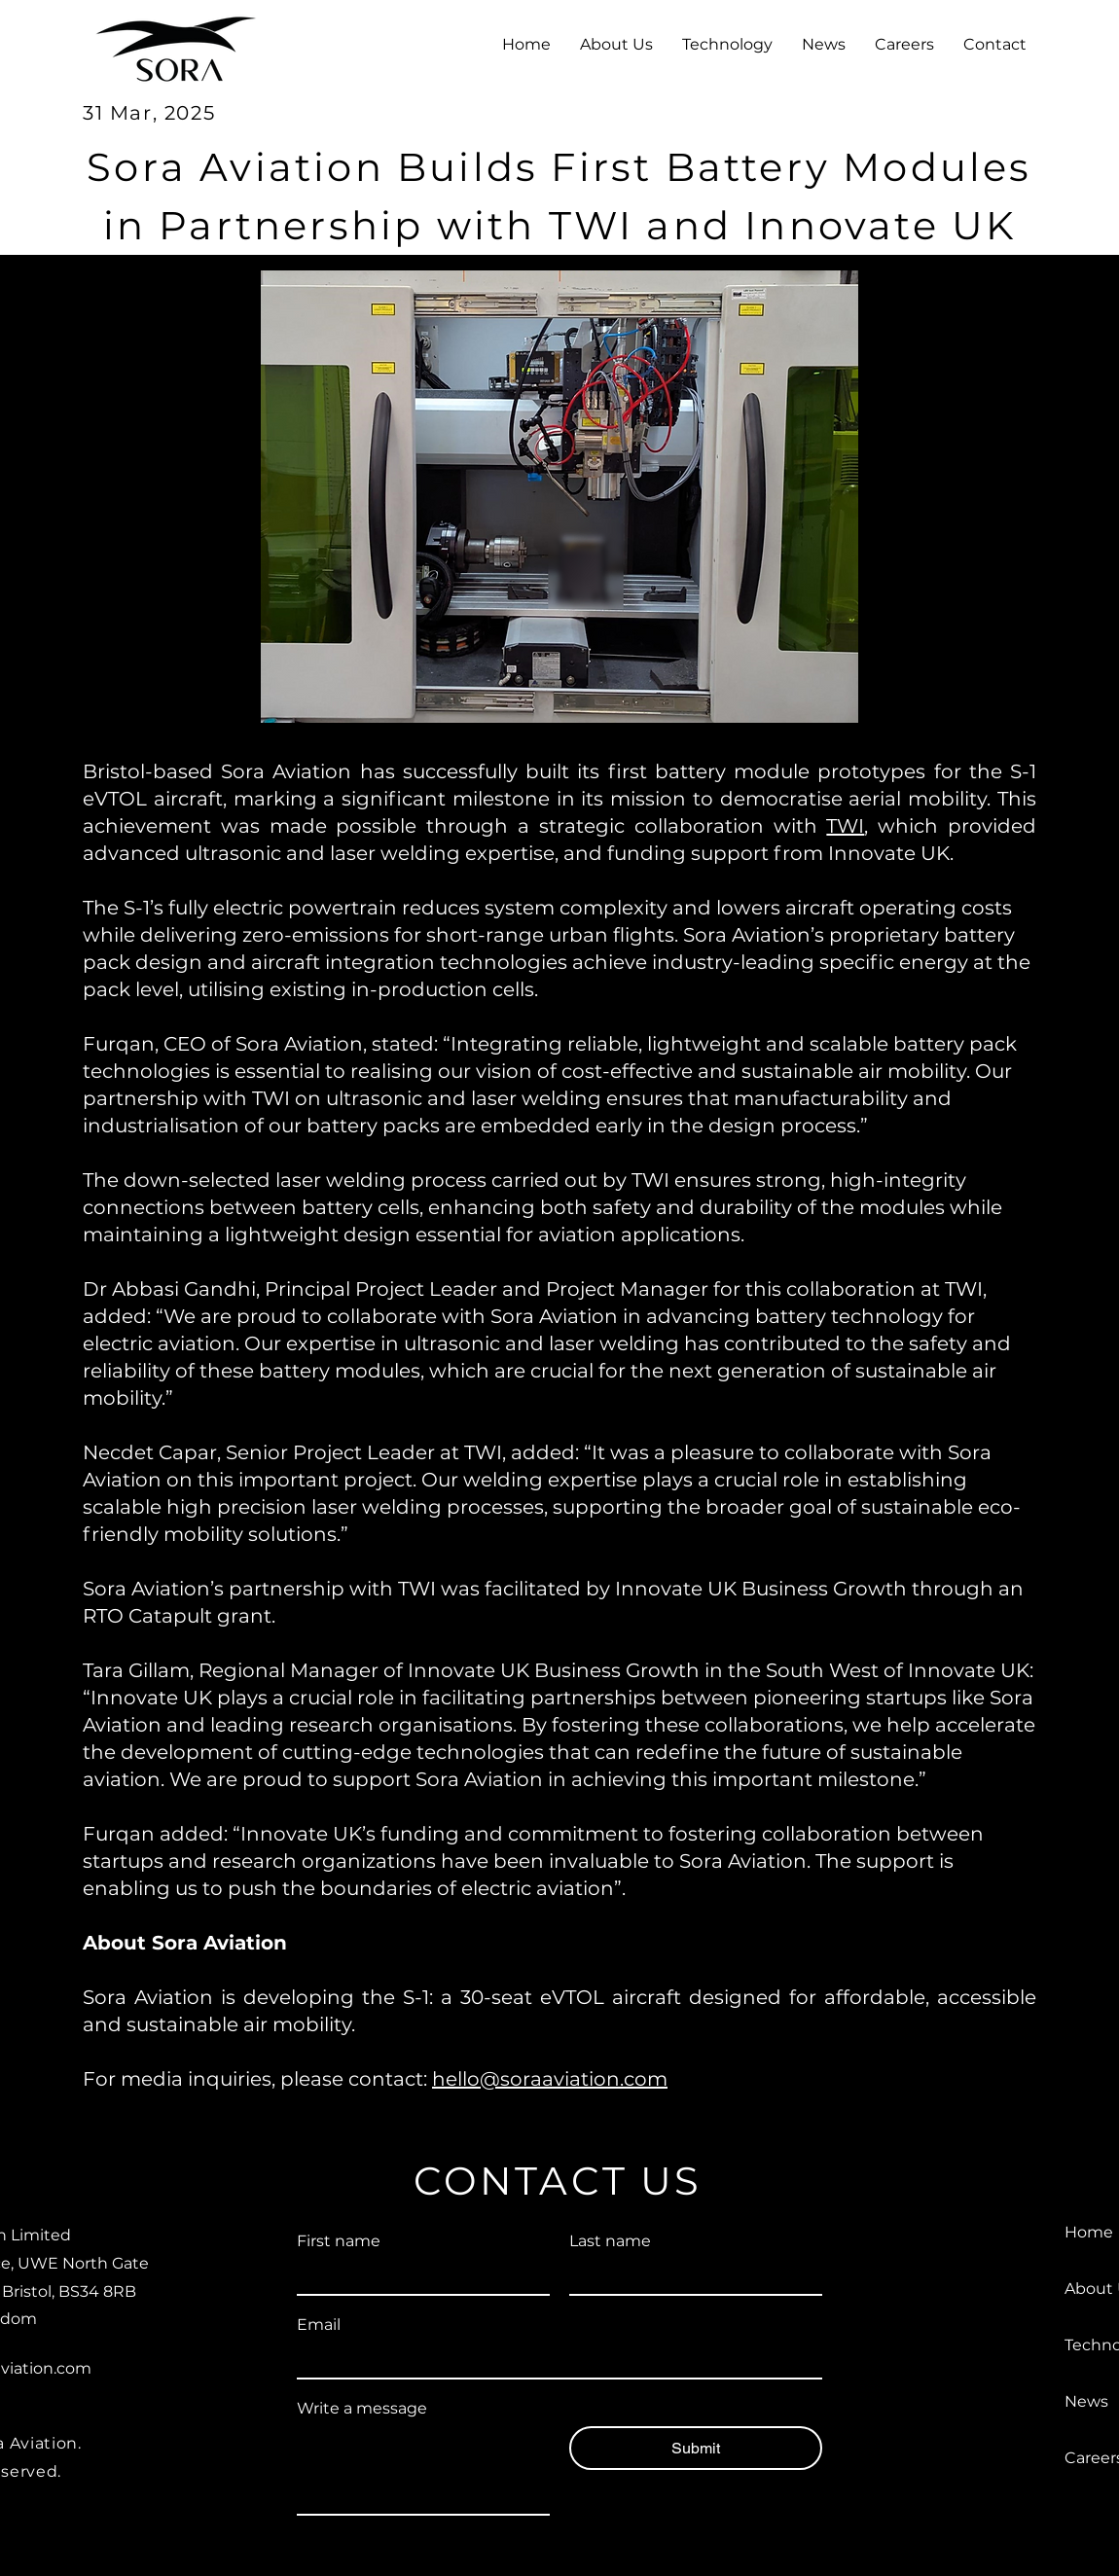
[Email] (554, 2360)
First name (338, 2241)
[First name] (417, 2276)
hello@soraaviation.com (550, 2079)
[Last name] (690, 2276)
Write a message (362, 2408)
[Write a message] (423, 2470)
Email (319, 2324)
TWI (845, 826)
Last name (610, 2241)
